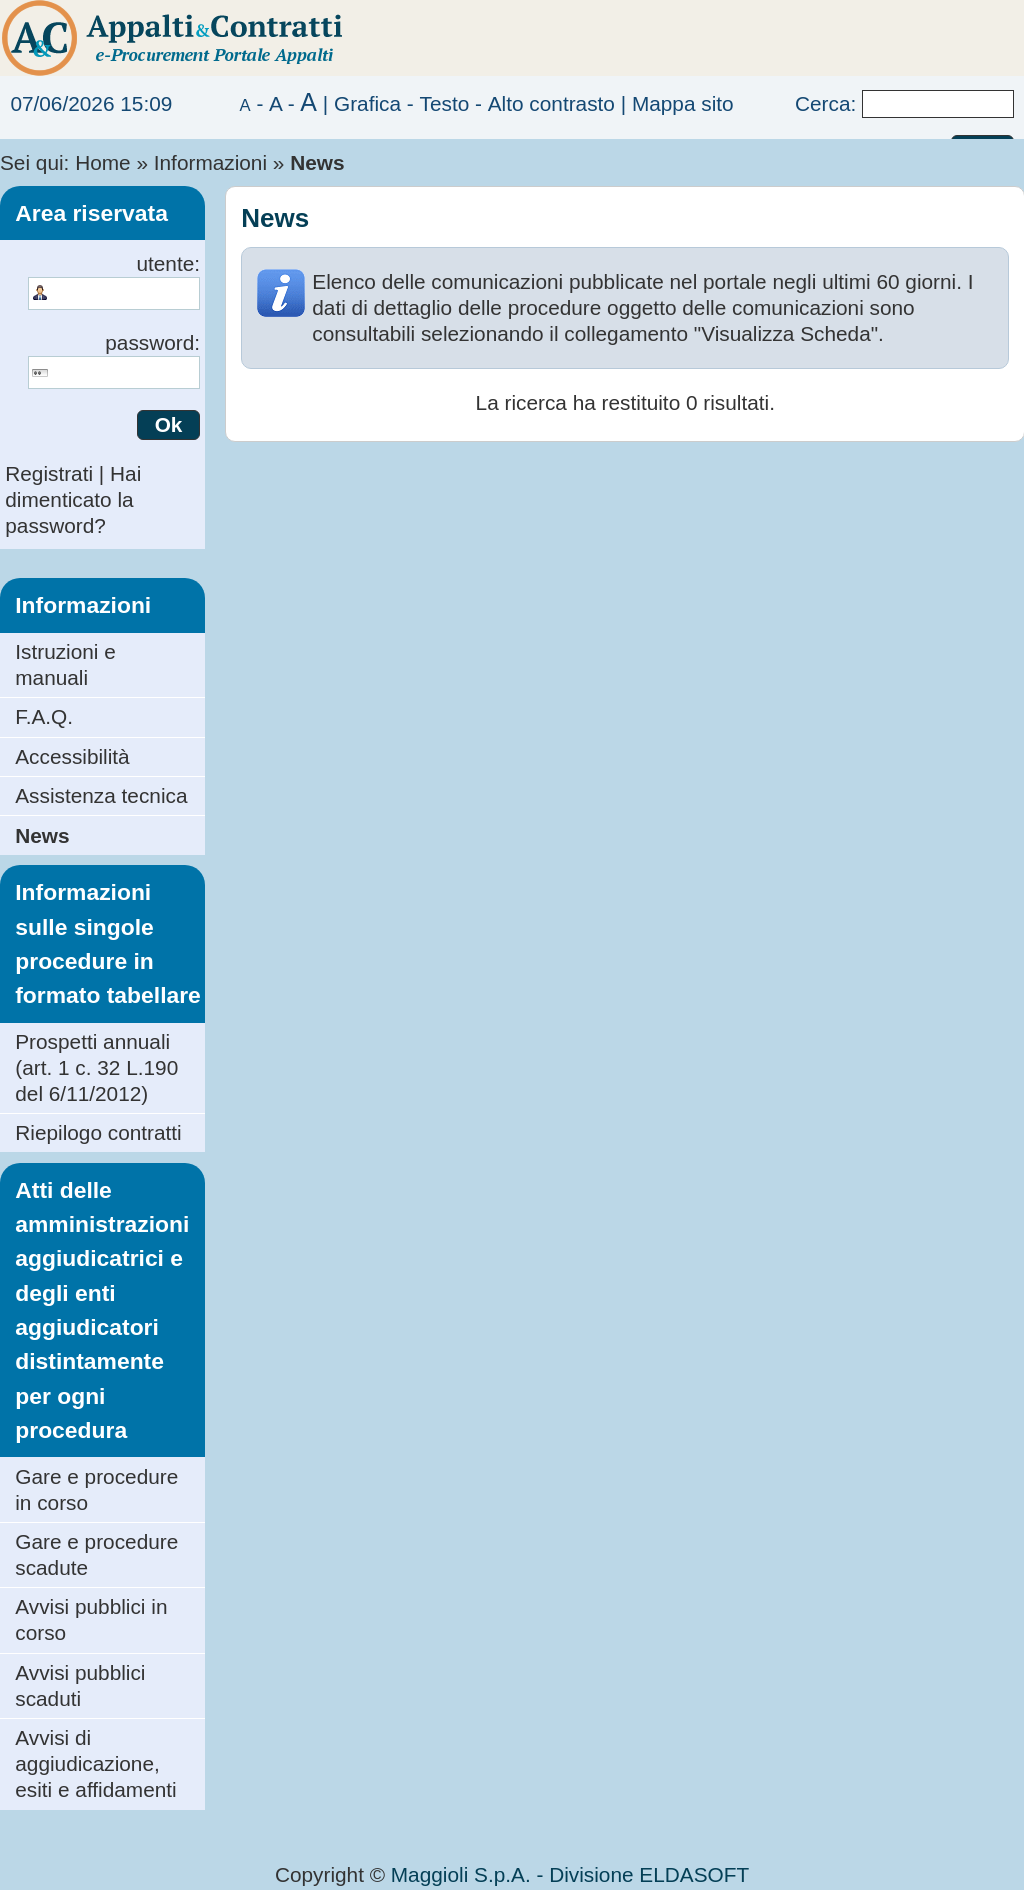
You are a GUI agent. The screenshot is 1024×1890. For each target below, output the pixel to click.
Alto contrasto (551, 103)
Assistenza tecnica (101, 795)
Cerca (822, 103)
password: (152, 342)
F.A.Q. (44, 716)
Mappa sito (683, 103)
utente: (168, 263)
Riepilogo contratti (98, 1132)
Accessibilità (72, 756)
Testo (445, 103)
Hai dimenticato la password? (73, 499)
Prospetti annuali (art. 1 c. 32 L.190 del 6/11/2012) (96, 1067)
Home (102, 162)
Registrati (49, 473)
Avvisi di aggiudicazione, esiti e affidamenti (95, 1763)
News (42, 835)
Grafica (367, 103)
